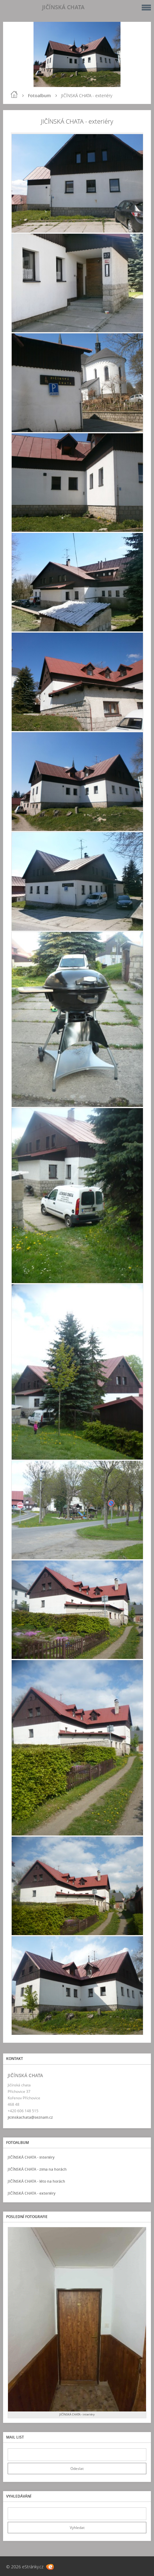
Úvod (14, 94)
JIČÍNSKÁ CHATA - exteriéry (31, 2193)
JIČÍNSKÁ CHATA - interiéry (31, 2157)
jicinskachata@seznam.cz (30, 2117)
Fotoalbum (39, 95)
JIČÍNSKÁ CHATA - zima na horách (37, 2169)
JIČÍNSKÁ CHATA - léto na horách (36, 2181)
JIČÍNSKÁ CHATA (63, 7)
